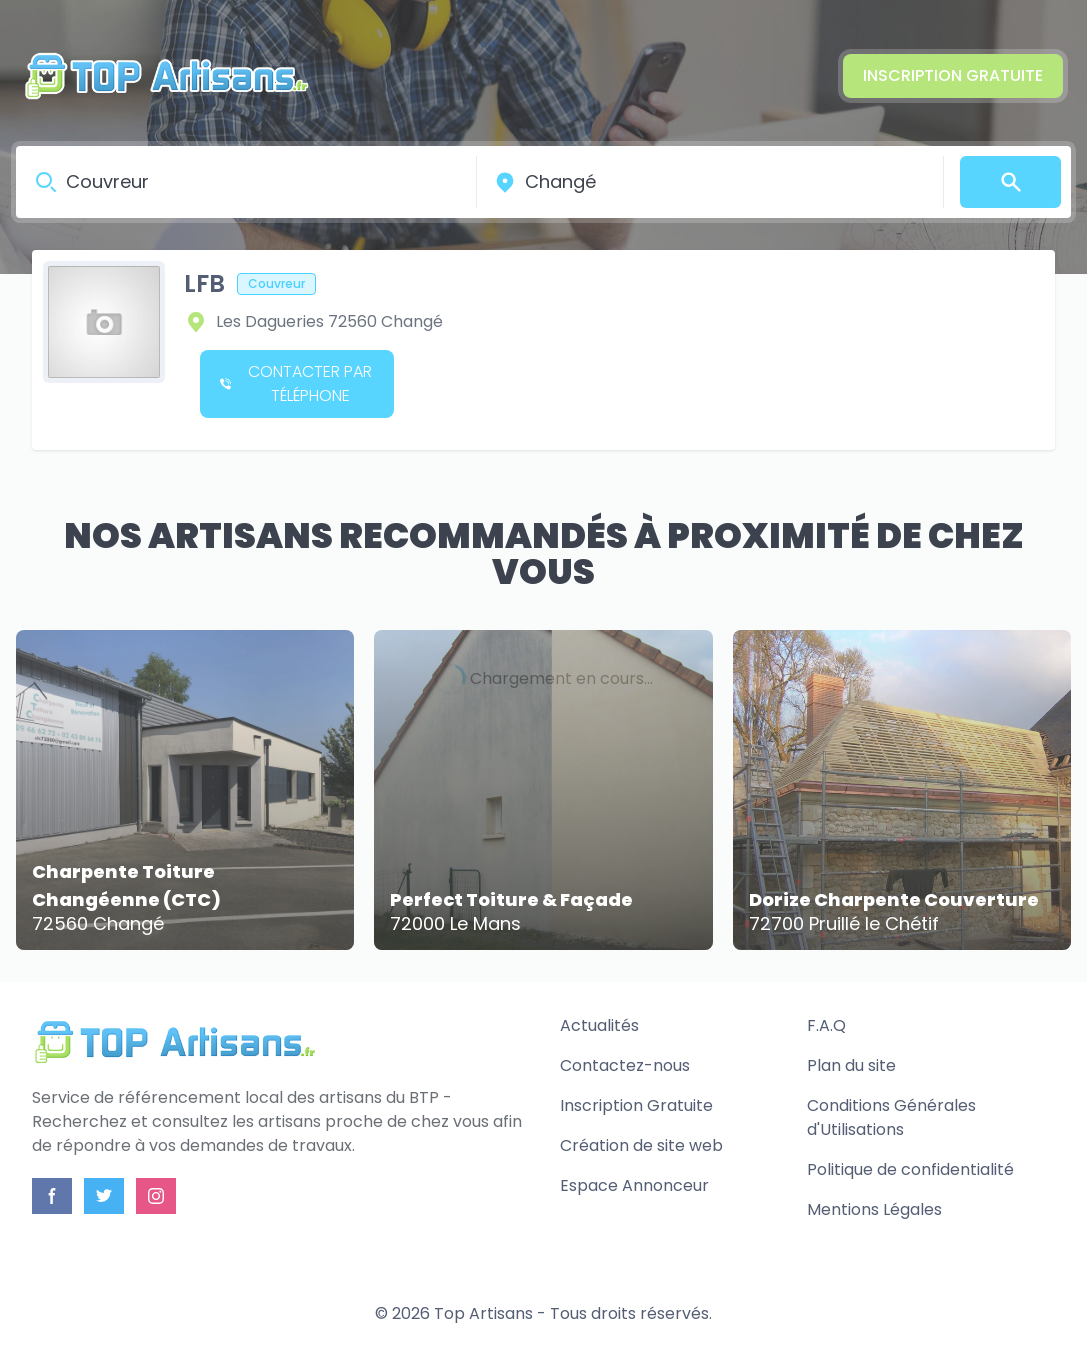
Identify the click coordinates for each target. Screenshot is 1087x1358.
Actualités (599, 1025)
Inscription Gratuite (953, 75)
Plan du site (851, 1065)
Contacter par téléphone (296, 383)
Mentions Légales (874, 1209)
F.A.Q (826, 1025)
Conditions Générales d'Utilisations (891, 1117)
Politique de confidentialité (910, 1169)
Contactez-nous (625, 1065)
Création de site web (641, 1145)
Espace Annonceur (634, 1185)
